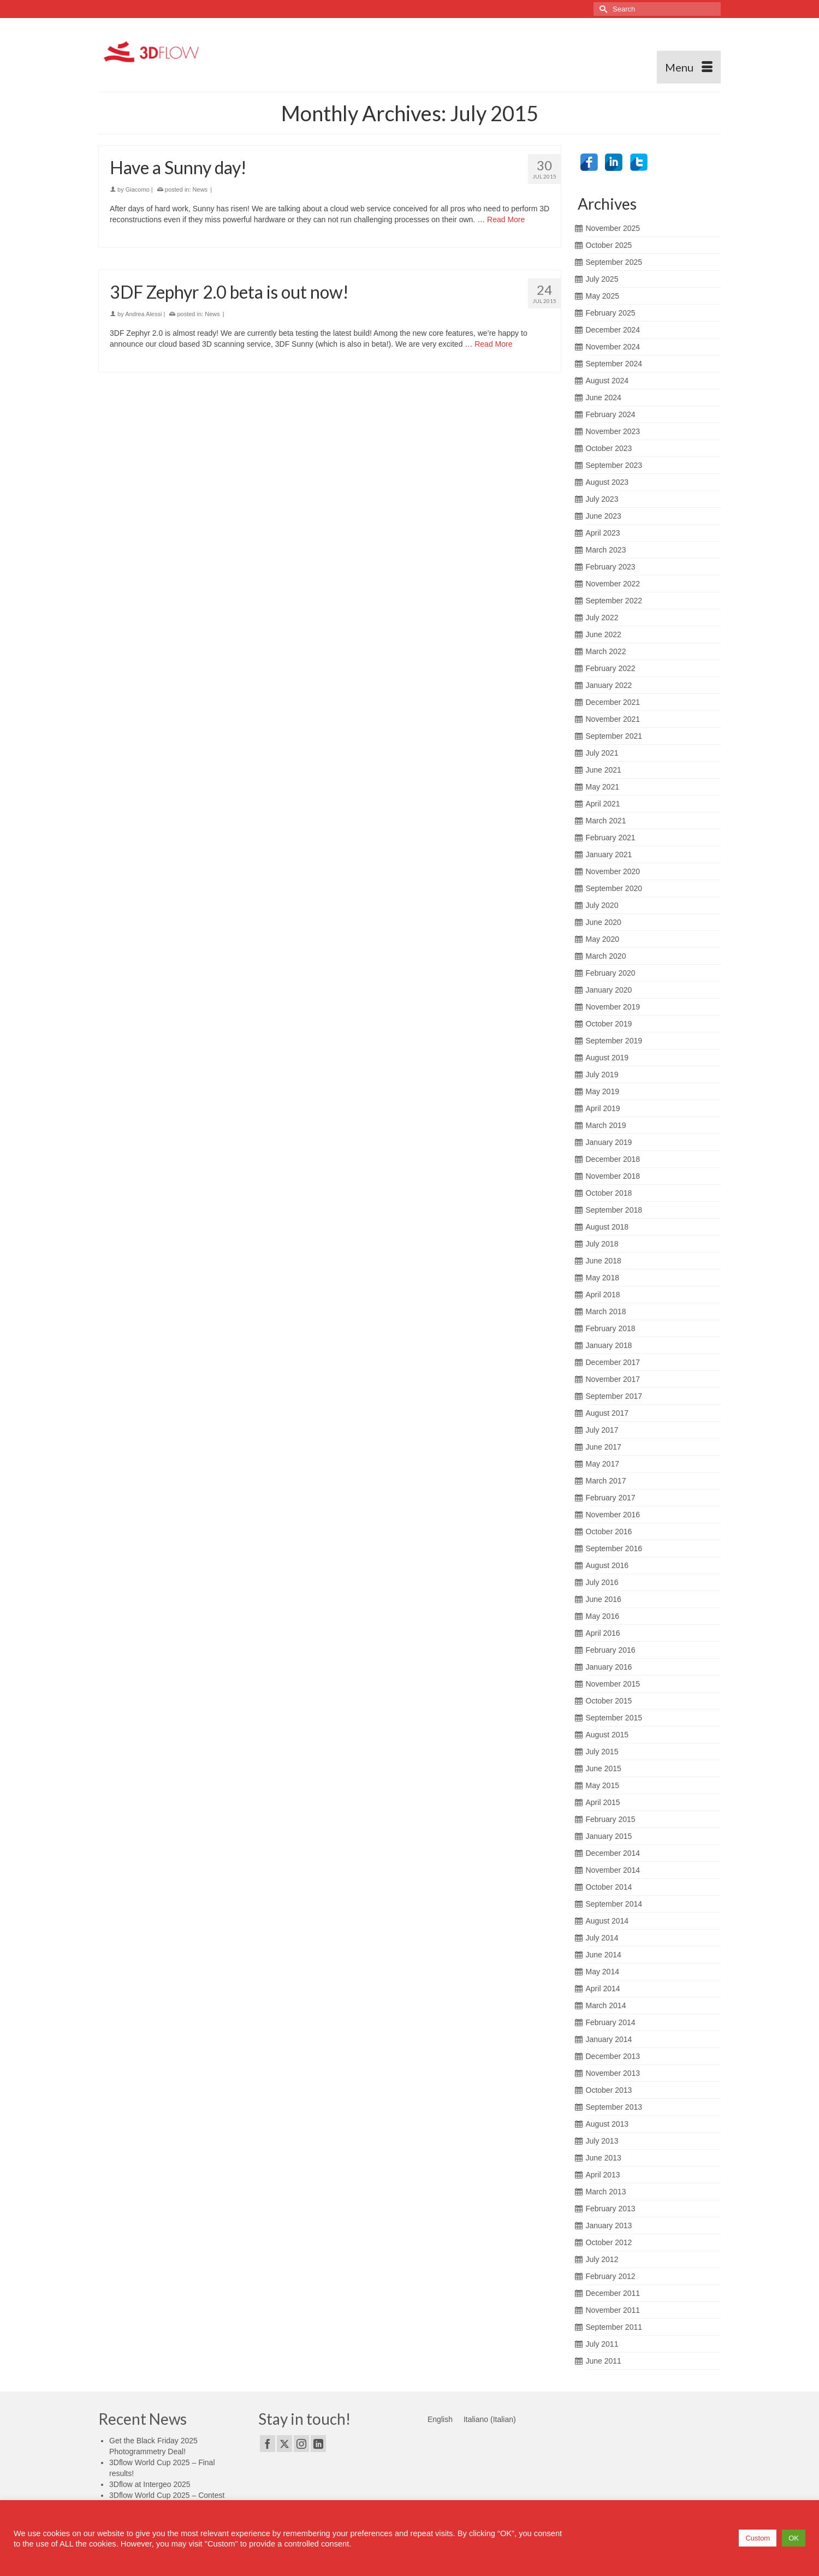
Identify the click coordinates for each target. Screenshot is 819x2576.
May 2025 (602, 296)
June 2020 (603, 922)
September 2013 (614, 2107)
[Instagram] (301, 2443)
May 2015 (602, 1785)
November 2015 (613, 1683)
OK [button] (793, 2538)
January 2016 (609, 1667)
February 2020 (611, 973)
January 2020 (609, 990)
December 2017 (613, 1362)
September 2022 (614, 600)
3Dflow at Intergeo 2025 (150, 2484)
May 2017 (602, 1463)
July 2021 (602, 753)
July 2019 (602, 1074)
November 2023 (613, 431)
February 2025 (611, 312)
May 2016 (602, 1616)
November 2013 (613, 2073)
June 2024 (603, 397)
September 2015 (614, 1717)
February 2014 (611, 2022)
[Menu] (689, 67)
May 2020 (602, 939)
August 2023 (607, 482)
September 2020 (614, 888)
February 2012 (611, 2276)
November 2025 (613, 228)
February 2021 (611, 837)
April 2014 (603, 1988)
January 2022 (609, 685)
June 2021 (603, 769)
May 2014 (602, 1971)
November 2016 (613, 1514)
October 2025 (609, 245)
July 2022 (602, 617)
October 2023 (609, 448)
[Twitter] (284, 2443)
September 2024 (614, 363)
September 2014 (614, 1904)
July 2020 (602, 905)
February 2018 (611, 1328)
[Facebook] (267, 2443)
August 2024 (607, 380)
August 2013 (607, 2124)
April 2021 (603, 803)
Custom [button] (757, 2538)
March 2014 (606, 2005)
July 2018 (602, 1243)
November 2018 (613, 1176)
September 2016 (614, 1548)
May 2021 (602, 786)
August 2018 (607, 1226)
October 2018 (609, 1193)
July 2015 (602, 1751)
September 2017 (614, 1396)
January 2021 (609, 854)
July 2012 (602, 2259)
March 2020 (606, 956)
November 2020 (613, 871)
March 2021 (606, 820)
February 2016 (611, 1650)
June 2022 (603, 634)
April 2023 (603, 533)
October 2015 (609, 1700)
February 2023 (611, 566)
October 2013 (609, 2090)
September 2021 (614, 736)
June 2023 (603, 516)
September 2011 (614, 2327)
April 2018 (603, 1294)
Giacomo (138, 190)
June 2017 (603, 1447)
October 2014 (609, 1887)
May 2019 (602, 1091)
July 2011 (602, 2344)
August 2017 (607, 1413)
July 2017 (602, 1430)
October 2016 (609, 1531)
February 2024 (611, 414)
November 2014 (613, 1870)
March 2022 (606, 651)
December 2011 (613, 2293)
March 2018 (606, 1311)
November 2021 (613, 719)
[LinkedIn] (318, 2443)
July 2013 (602, 2140)
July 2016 (602, 1582)
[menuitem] (440, 2419)
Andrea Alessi (143, 315)
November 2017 (613, 1379)
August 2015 (607, 1734)
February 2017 (611, 1497)
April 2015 (603, 1802)
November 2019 (613, 1006)
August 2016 (607, 1565)
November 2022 (613, 583)
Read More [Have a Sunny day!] (506, 220)
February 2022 (611, 668)
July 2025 (602, 279)
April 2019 (603, 1108)
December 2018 (613, 1159)
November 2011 (613, 2310)
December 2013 (613, 2056)
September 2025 (614, 262)
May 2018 (602, 1277)
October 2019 (609, 1023)
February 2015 (611, 1819)
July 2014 (602, 1937)
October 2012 (609, 2242)
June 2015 (603, 1768)
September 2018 (614, 1210)
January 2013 (609, 2225)
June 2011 (603, 2361)
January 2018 (609, 1345)
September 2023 (614, 465)
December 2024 (613, 329)
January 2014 (609, 2039)
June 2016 (603, 1599)
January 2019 (609, 1142)
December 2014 (613, 1853)
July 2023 (602, 499)
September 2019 (614, 1040)
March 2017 (606, 1480)
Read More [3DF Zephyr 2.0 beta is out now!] (493, 345)
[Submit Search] (602, 9)
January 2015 (609, 1836)
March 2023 (606, 549)
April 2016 (603, 1633)
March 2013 (606, 2191)
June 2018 (603, 1260)
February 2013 (611, 2208)
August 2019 (607, 1057)
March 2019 (606, 1125)
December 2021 (613, 702)
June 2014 (603, 1954)
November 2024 (613, 346)
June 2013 (603, 2157)
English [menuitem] (440, 2419)
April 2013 (603, 2174)
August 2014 (607, 1920)
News (200, 190)
